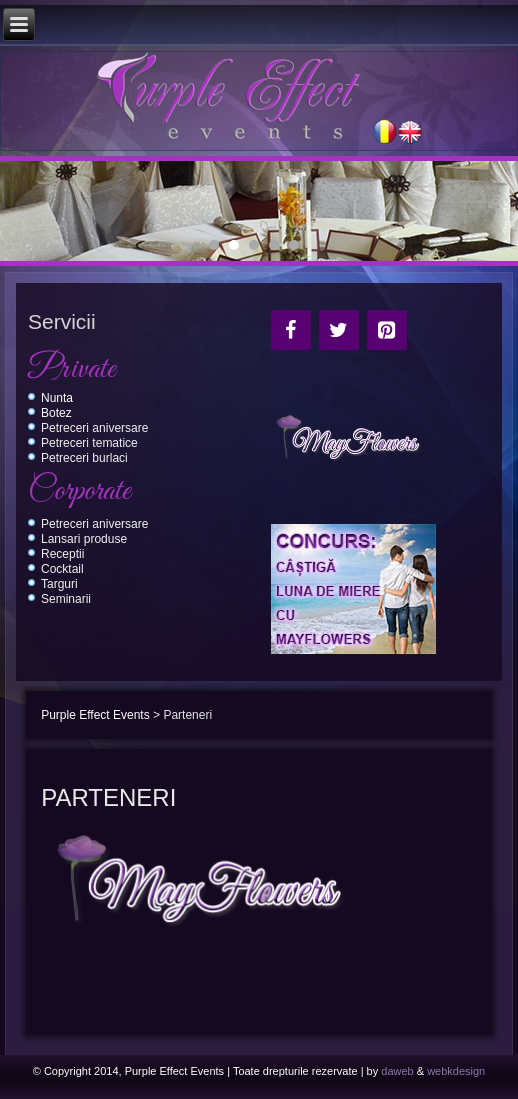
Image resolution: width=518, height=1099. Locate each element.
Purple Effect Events (95, 715)
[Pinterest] (387, 330)
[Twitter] (339, 330)
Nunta (57, 398)
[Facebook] (291, 330)
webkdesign (456, 1071)
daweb (397, 1071)
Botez (56, 413)
